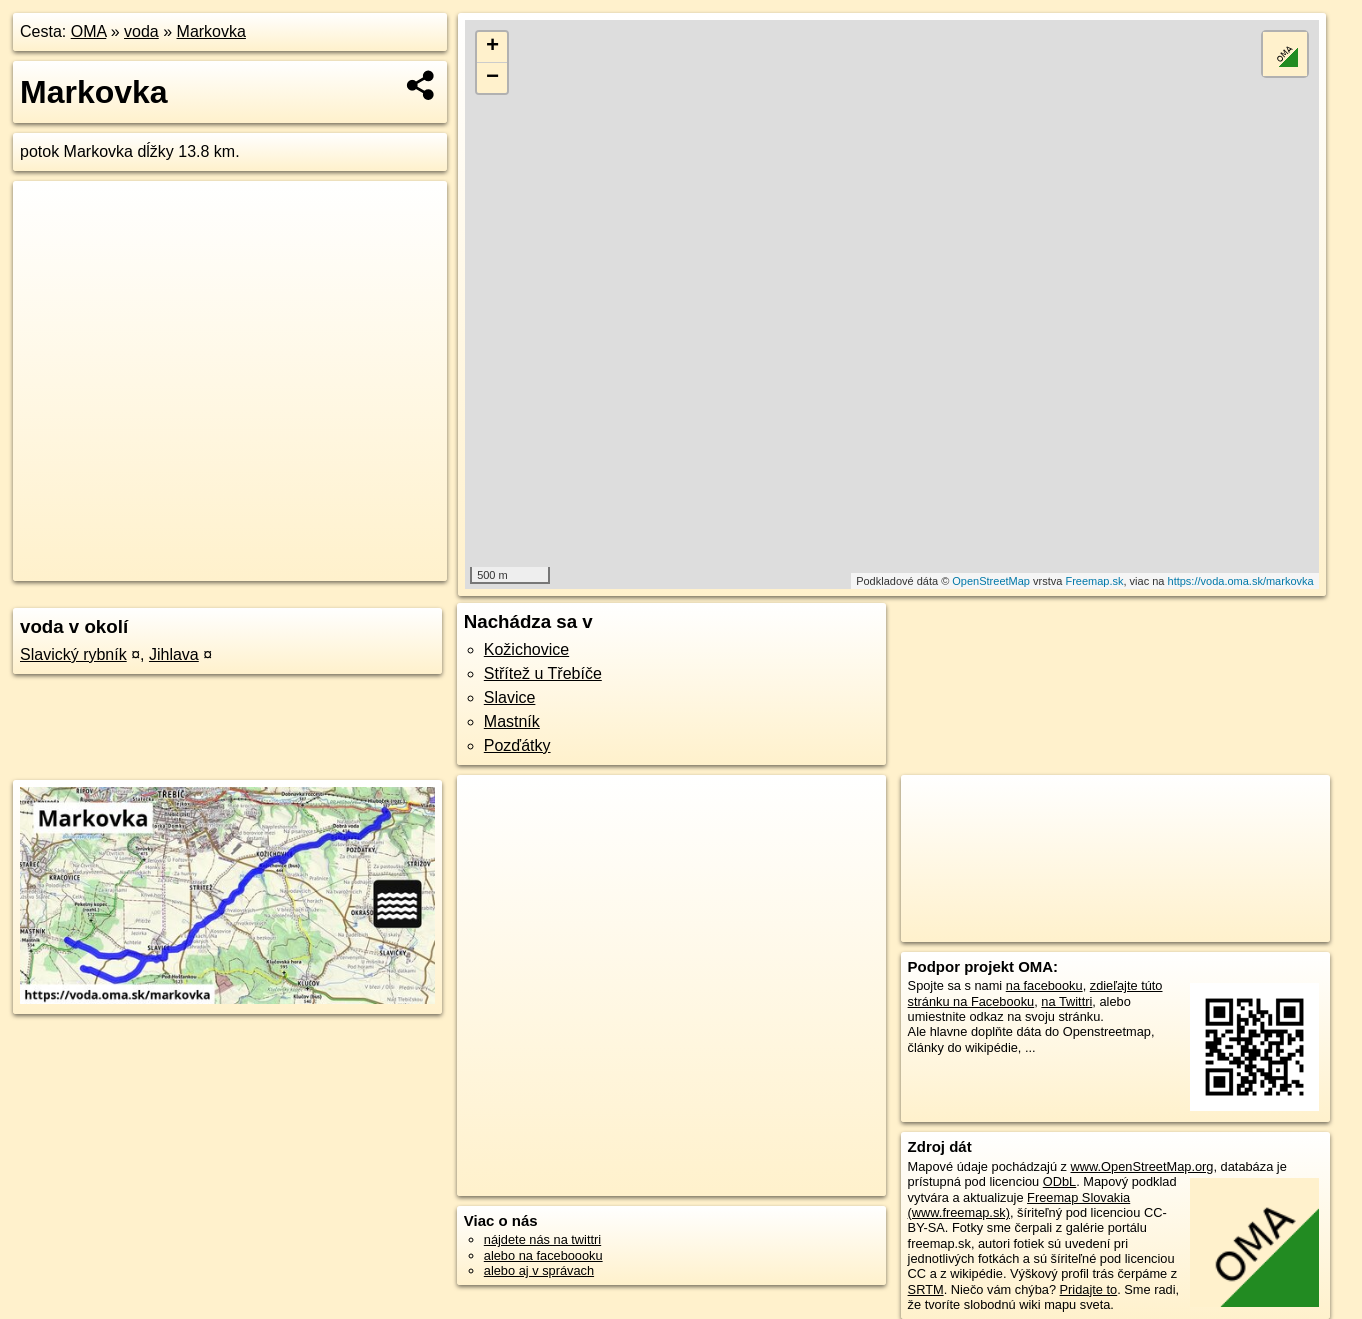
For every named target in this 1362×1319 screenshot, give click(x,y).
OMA (89, 31)
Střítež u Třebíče (543, 673)
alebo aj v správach (539, 1270)
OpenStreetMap (991, 581)
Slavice (510, 697)
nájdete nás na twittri (542, 1239)
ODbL (1059, 1181)
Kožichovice (526, 649)
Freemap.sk (1094, 581)
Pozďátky (517, 745)
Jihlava (174, 654)
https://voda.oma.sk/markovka (1241, 581)
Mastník (512, 721)
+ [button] (492, 47)
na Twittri (1066, 1001)
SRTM (926, 1289)
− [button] (492, 78)
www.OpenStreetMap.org (1142, 1166)
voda (141, 31)
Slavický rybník (73, 654)
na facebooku (1044, 985)
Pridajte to (1089, 1289)
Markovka (211, 31)
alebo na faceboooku (543, 1255)
